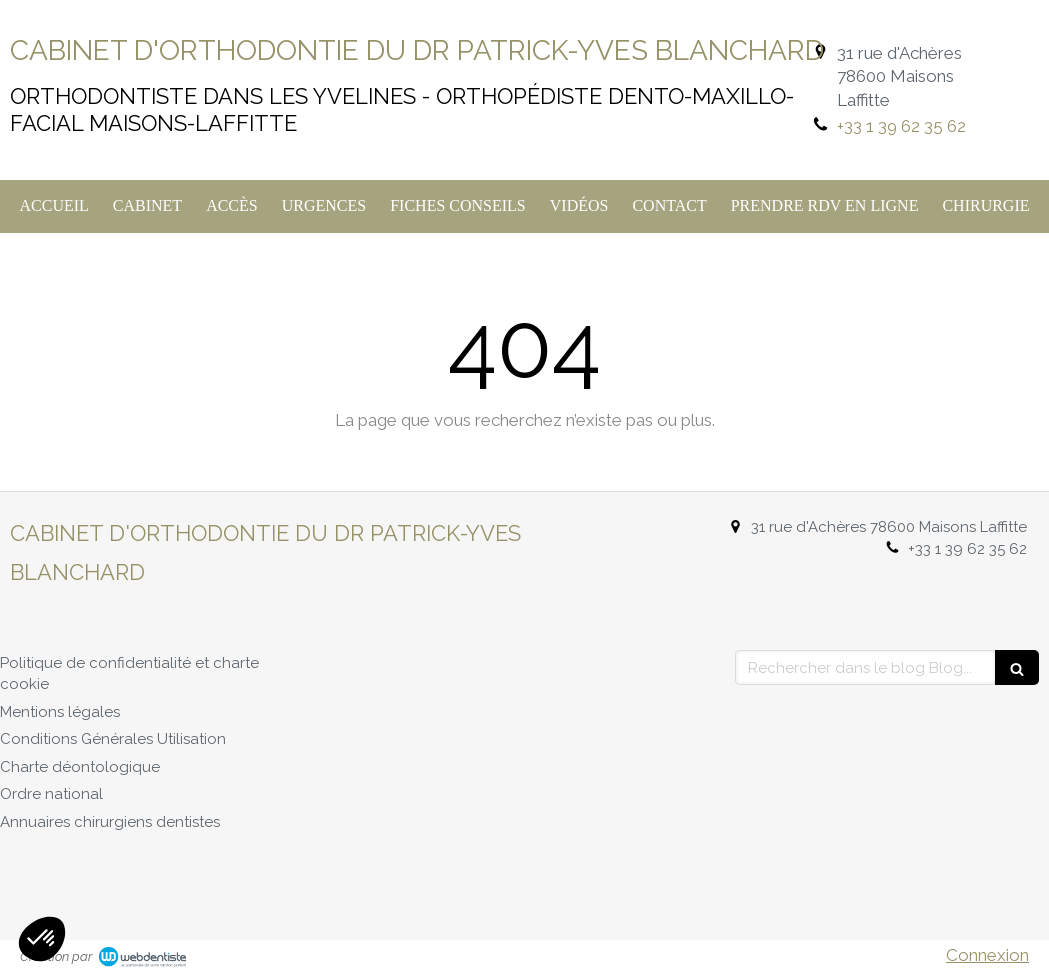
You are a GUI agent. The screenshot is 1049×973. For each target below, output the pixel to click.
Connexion (987, 955)
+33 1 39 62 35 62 (901, 126)
